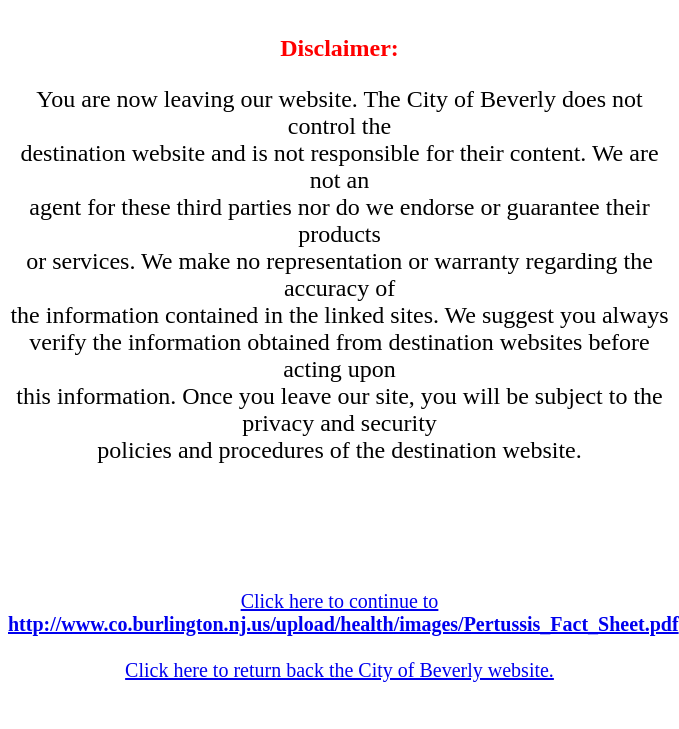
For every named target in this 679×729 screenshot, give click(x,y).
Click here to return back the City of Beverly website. (339, 670)
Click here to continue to (343, 612)
